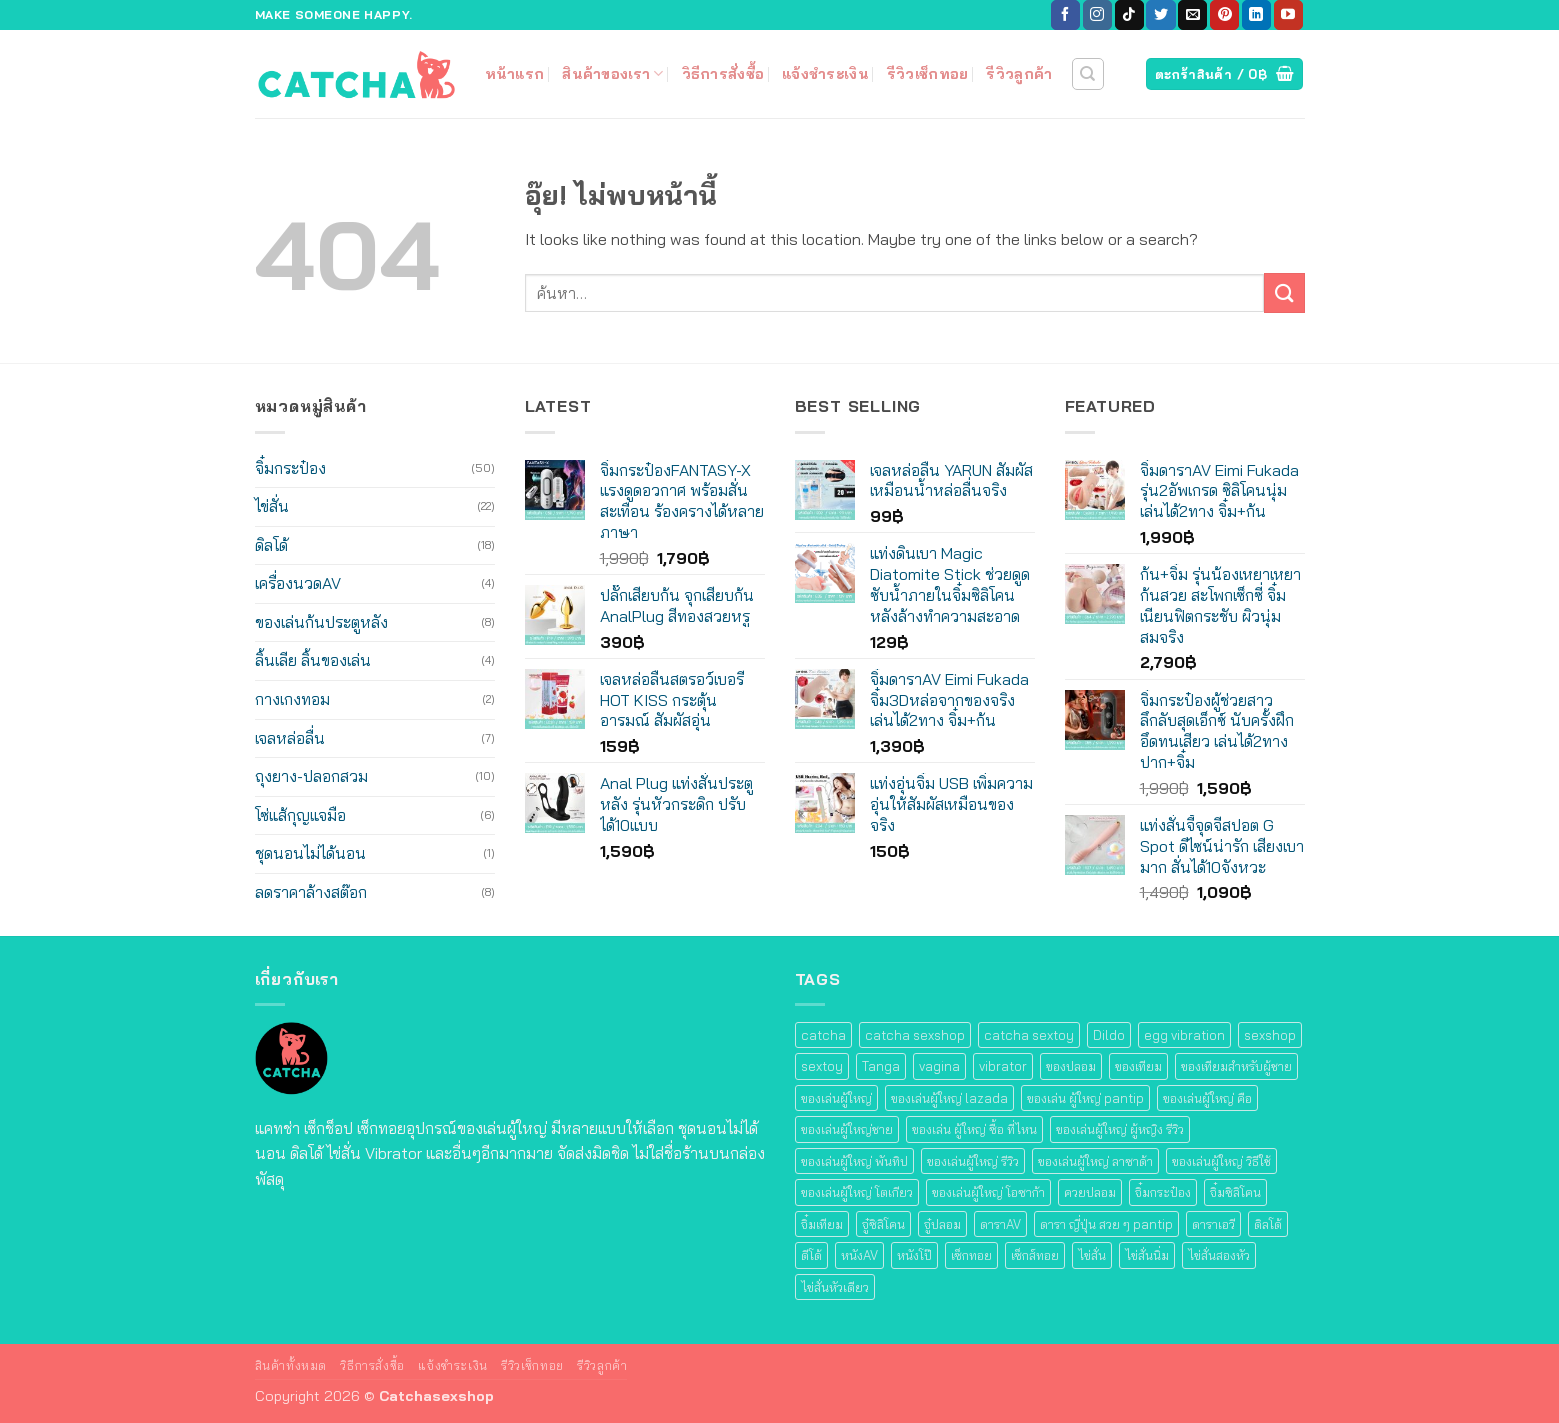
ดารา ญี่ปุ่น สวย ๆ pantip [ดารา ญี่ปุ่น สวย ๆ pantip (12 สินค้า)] (1106, 1224)
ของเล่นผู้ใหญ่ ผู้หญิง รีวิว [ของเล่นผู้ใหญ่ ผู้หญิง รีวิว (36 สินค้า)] (1120, 1129)
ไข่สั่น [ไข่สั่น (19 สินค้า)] (1092, 1255)
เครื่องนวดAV (298, 583)
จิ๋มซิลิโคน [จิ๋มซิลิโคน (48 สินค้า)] (1235, 1192)
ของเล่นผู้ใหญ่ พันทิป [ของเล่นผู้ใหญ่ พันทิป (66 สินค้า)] (854, 1161)
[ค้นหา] (1088, 74)
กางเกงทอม (292, 699)
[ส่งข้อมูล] (1284, 292)
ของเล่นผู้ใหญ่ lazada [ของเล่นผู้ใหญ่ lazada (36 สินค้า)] (949, 1098)
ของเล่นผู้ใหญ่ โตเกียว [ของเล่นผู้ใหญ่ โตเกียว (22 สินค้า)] (857, 1192)
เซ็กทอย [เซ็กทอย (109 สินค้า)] (971, 1255)
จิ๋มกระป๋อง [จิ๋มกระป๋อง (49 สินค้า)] (1163, 1192)
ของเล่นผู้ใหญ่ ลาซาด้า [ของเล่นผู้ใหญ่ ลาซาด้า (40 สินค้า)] (1095, 1161)
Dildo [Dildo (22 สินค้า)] (1109, 1035)
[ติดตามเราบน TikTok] (1129, 15)
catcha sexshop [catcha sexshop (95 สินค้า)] (915, 1035)
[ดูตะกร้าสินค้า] (1224, 74)
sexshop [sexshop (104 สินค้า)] (1270, 1035)
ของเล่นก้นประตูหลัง (321, 622)
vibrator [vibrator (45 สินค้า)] (1003, 1066)
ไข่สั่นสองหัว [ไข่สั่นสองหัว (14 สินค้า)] (1219, 1255)
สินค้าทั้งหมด (291, 1365)
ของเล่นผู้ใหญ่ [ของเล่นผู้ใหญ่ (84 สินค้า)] (836, 1098)
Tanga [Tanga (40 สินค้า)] (881, 1066)
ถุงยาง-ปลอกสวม (311, 776)
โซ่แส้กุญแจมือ (300, 815)
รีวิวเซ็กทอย (928, 74)
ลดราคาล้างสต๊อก (311, 892)
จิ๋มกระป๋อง (290, 468)
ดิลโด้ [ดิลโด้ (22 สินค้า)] (1268, 1224)
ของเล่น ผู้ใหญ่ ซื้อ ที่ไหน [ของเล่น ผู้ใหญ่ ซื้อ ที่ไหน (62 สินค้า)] (974, 1129)
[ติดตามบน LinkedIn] (1256, 15)
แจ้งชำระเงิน (825, 74)
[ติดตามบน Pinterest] (1224, 15)
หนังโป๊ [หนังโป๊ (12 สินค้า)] (914, 1255)
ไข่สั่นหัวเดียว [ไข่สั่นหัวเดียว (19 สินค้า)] (835, 1287)
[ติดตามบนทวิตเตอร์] (1160, 15)
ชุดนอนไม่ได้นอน (310, 853)
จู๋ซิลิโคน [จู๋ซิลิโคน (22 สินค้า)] (883, 1224)
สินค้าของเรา (612, 73)
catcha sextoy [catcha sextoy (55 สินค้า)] (1029, 1035)
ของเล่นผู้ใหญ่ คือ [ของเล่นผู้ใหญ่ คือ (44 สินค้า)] (1207, 1098)
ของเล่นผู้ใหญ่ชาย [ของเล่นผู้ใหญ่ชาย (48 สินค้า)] (847, 1129)
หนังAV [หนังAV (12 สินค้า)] (859, 1255)
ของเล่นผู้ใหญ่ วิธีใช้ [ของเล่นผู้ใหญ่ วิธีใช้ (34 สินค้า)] (1221, 1161)
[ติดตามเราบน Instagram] (1097, 15)
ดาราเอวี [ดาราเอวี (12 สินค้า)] (1213, 1224)
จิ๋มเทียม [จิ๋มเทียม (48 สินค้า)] (822, 1224)
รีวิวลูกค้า (1019, 74)
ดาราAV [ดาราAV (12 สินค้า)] (1000, 1224)
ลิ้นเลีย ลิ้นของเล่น (313, 660)
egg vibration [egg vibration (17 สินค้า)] (1184, 1035)
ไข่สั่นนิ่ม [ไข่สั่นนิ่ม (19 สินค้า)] (1147, 1255)
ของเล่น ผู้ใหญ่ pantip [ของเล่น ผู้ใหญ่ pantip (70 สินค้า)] (1085, 1098)
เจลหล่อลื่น (290, 738)
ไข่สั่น (272, 506)
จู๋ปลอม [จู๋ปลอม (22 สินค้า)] (942, 1224)
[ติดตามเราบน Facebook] (1065, 15)
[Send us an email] (1192, 15)
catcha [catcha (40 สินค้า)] (823, 1035)
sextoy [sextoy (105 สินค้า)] (822, 1066)
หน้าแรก (515, 74)
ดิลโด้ (271, 545)
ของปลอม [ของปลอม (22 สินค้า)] (1071, 1066)
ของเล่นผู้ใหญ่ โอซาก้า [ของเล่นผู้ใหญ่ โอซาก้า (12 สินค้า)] (988, 1192)
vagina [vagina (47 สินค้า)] (939, 1066)
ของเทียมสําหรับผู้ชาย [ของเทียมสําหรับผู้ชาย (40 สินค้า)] (1236, 1066)
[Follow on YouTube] (1288, 15)
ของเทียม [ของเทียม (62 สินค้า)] (1138, 1066)
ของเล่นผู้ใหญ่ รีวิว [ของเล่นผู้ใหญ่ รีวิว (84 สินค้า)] (973, 1161)
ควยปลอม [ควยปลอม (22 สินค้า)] (1090, 1192)
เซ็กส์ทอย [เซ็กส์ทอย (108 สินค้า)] (1035, 1255)
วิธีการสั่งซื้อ (723, 74)
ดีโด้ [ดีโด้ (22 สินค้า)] (811, 1255)
